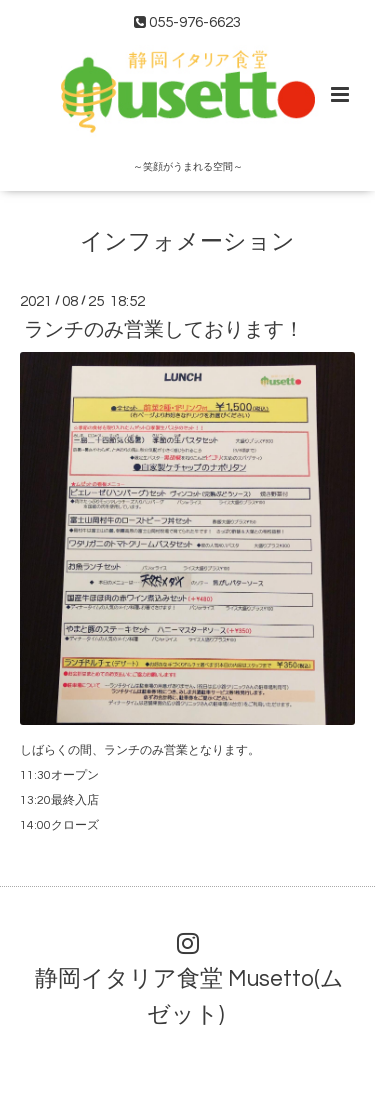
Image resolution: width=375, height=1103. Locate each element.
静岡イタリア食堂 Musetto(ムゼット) (189, 996)
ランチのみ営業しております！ (164, 330)
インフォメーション (187, 241)
